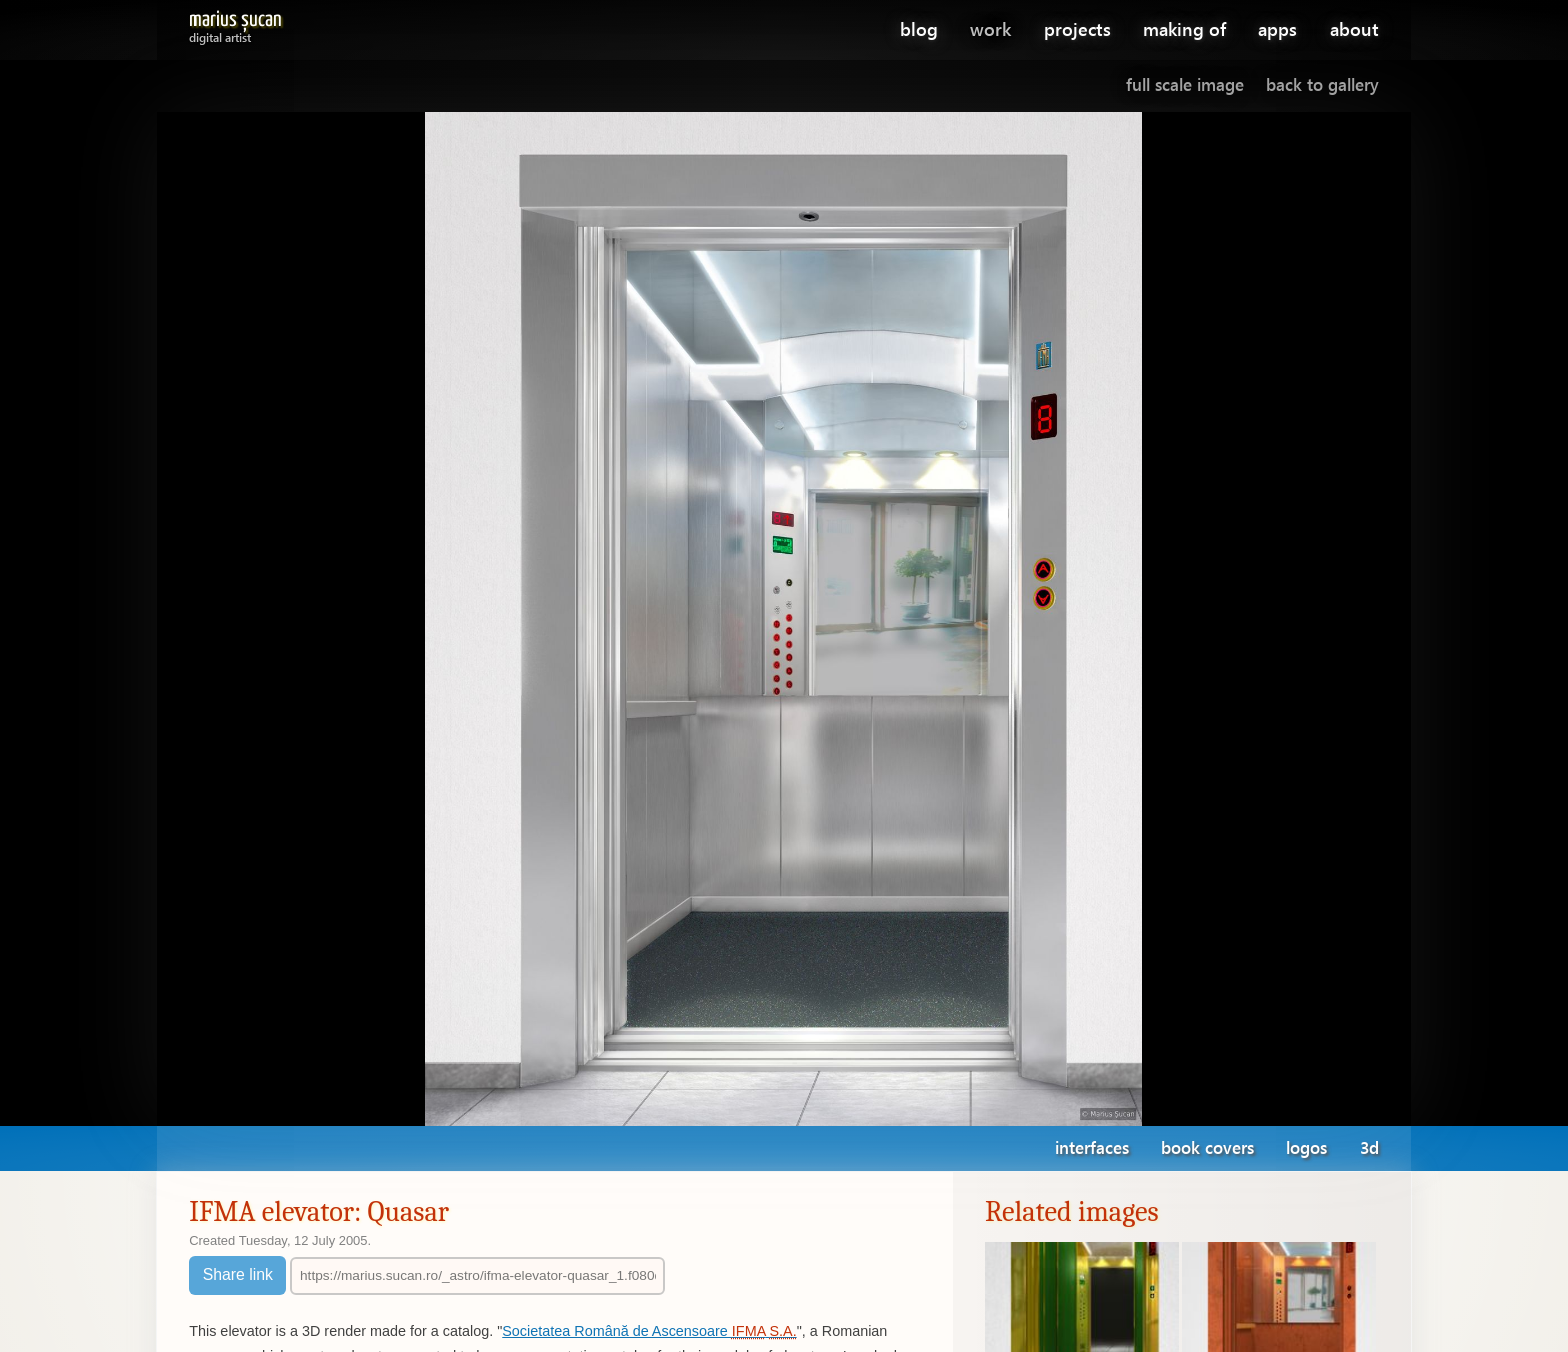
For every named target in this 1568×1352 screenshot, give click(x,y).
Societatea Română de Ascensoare (649, 1331)
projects (1077, 28)
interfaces (1092, 1147)
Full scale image (1185, 84)
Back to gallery (1322, 84)
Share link (238, 1274)
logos (1306, 1147)
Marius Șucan (235, 23)
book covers (1207, 1147)
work (990, 28)
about (1354, 28)
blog (919, 28)
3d (1369, 1147)
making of (1184, 28)
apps (1277, 28)
